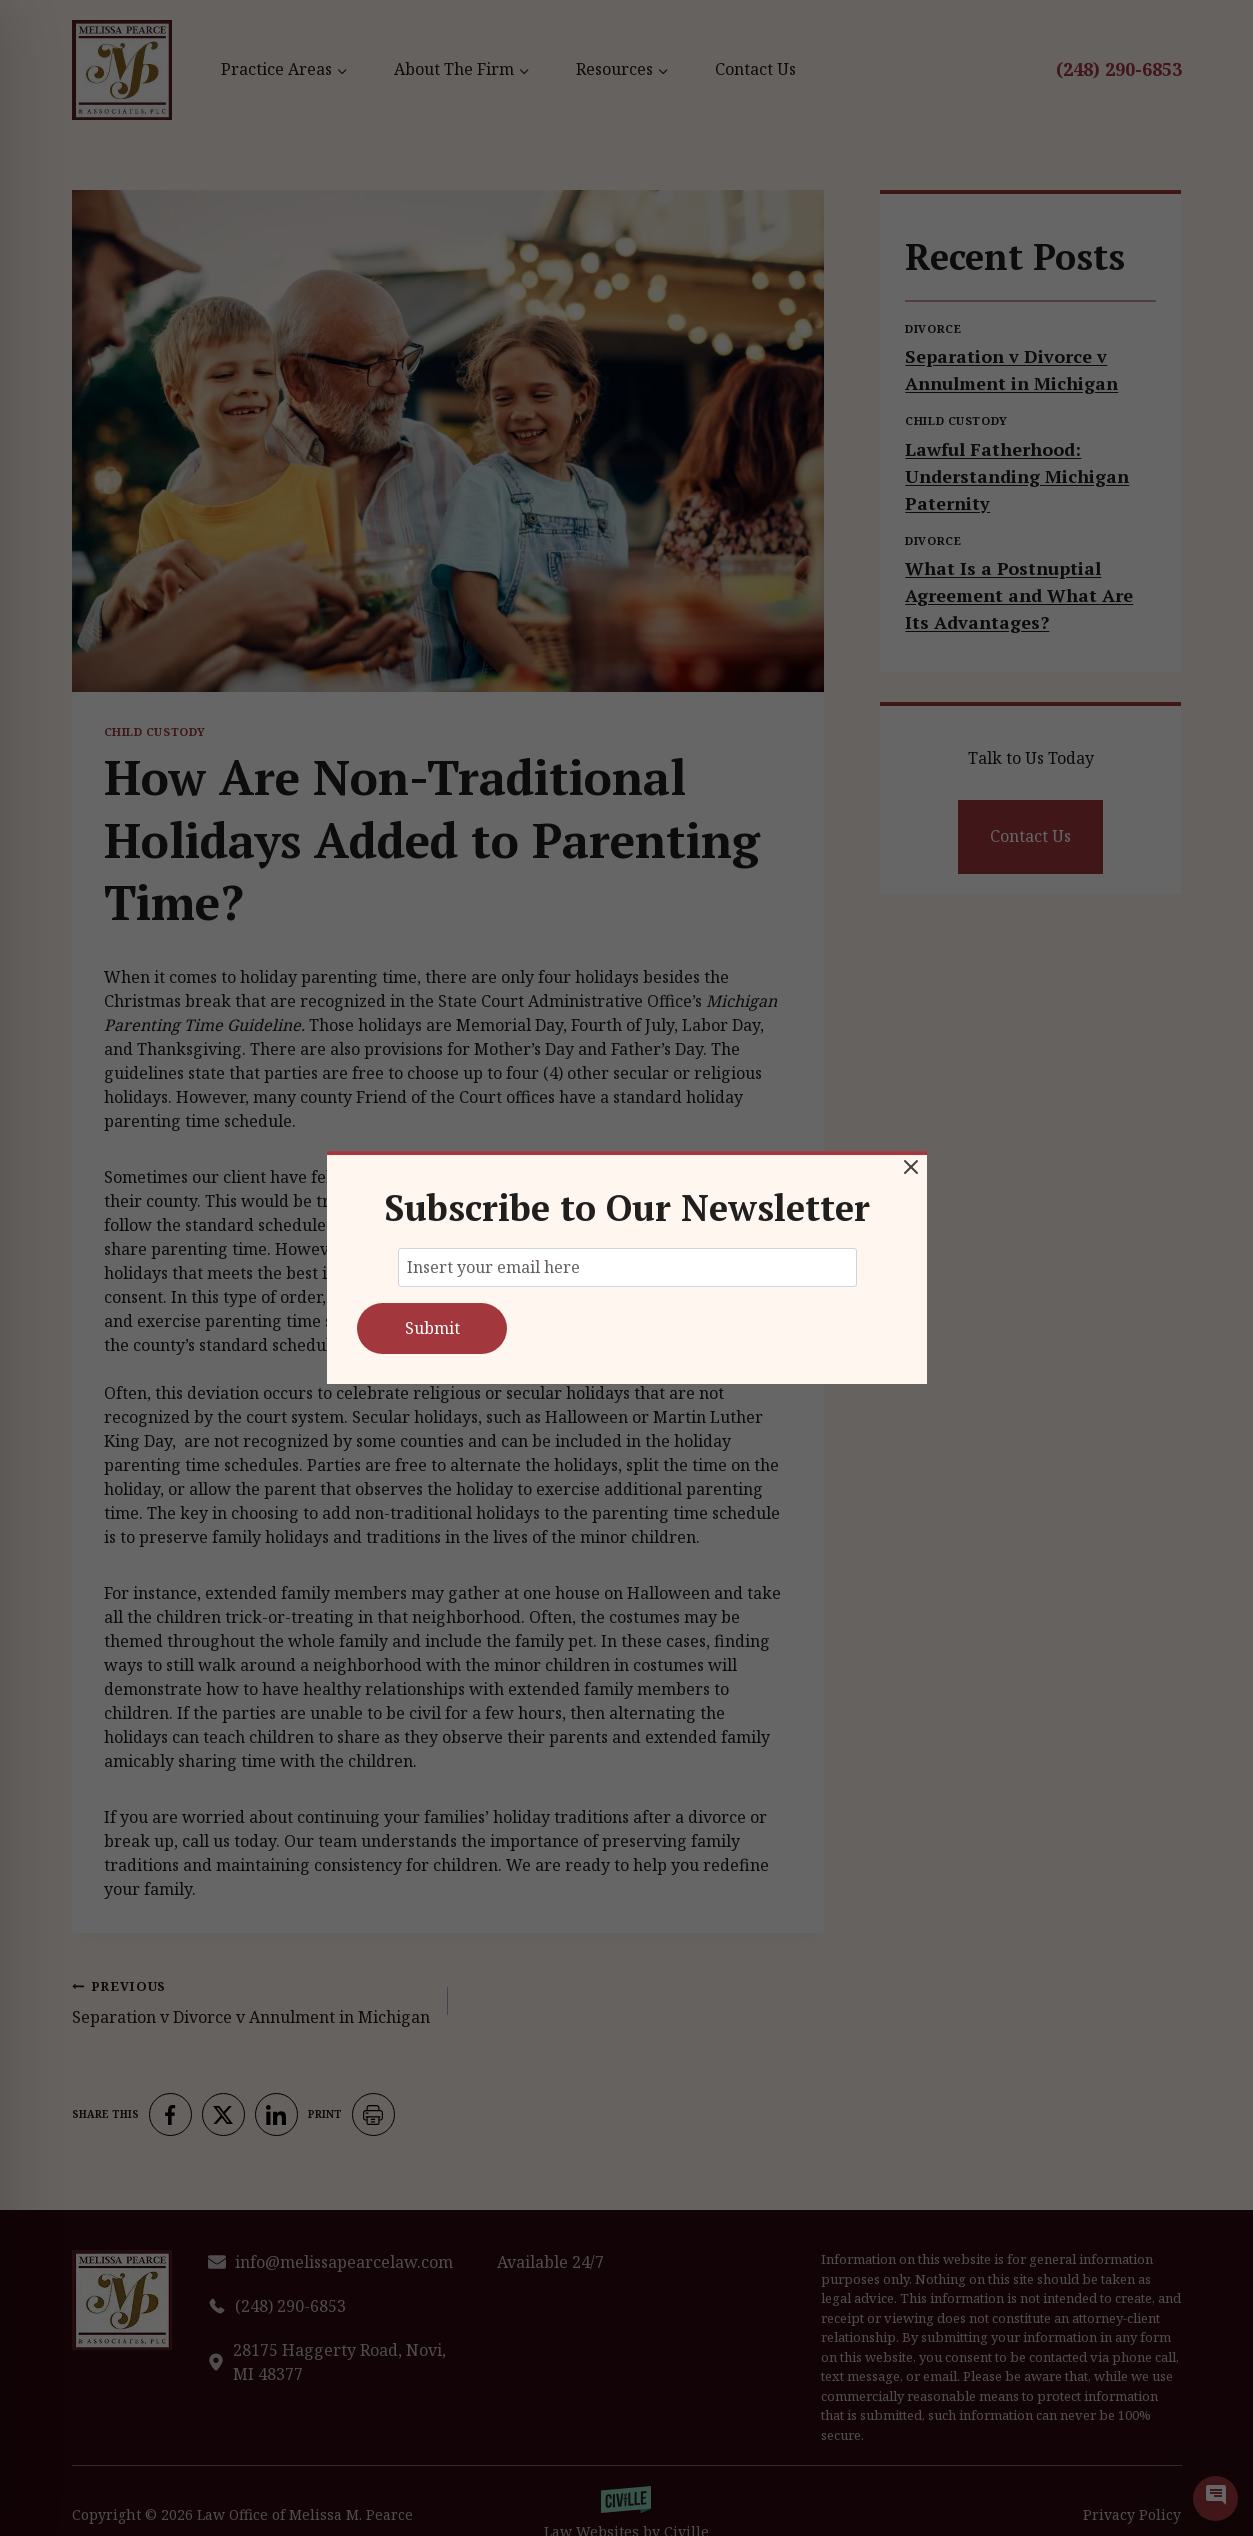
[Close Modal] (911, 1167)
